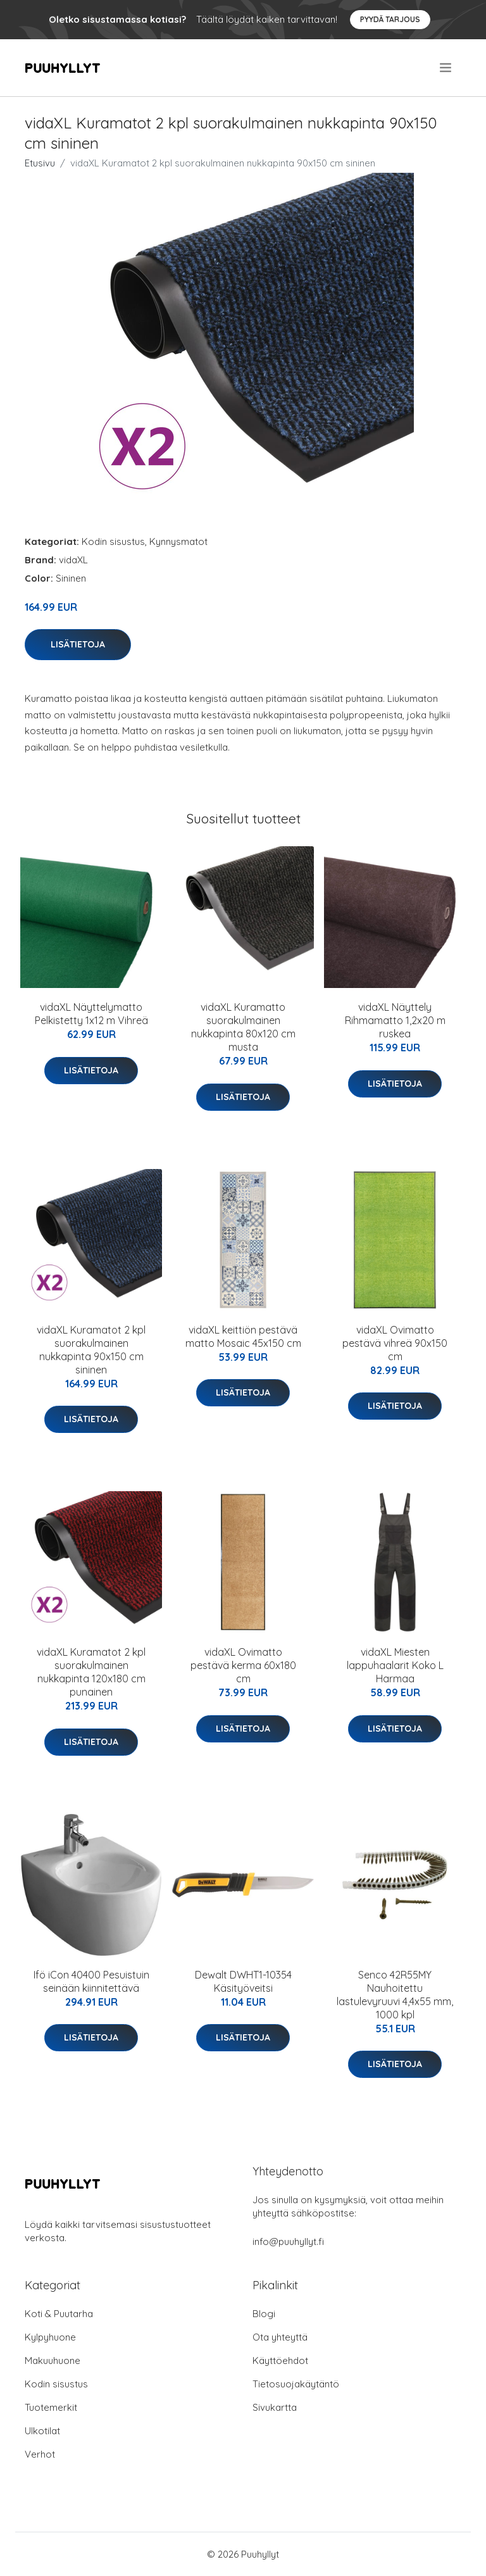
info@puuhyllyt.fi (288, 2241)
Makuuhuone (52, 2360)
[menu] (446, 67)
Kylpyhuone (50, 2337)
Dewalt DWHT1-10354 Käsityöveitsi (243, 1981)
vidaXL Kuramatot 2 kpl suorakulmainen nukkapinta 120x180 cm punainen (91, 1672)
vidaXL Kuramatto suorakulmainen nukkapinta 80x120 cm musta (243, 1027)
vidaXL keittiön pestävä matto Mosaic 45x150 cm (243, 1336)
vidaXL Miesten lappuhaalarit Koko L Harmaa (395, 1665)
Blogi (263, 2314)
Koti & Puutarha (59, 2314)
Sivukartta (274, 2407)
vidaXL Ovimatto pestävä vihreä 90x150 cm (394, 1343)
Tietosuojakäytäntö (295, 2384)
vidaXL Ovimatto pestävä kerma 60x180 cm (243, 1665)
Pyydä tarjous (390, 19)
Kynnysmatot (178, 541)
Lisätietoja (78, 644)
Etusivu (40, 163)
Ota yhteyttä (280, 2337)
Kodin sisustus (113, 541)
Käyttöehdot (280, 2360)
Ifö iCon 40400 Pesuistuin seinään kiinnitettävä (91, 1981)
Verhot (40, 2454)
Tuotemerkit (51, 2407)
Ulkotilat (42, 2431)
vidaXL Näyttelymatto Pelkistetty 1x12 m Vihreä (91, 1014)
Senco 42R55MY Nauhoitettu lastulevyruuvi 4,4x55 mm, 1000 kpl (395, 1994)
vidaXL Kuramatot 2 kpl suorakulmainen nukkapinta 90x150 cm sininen (91, 1349)
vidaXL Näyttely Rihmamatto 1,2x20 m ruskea (395, 1020)
